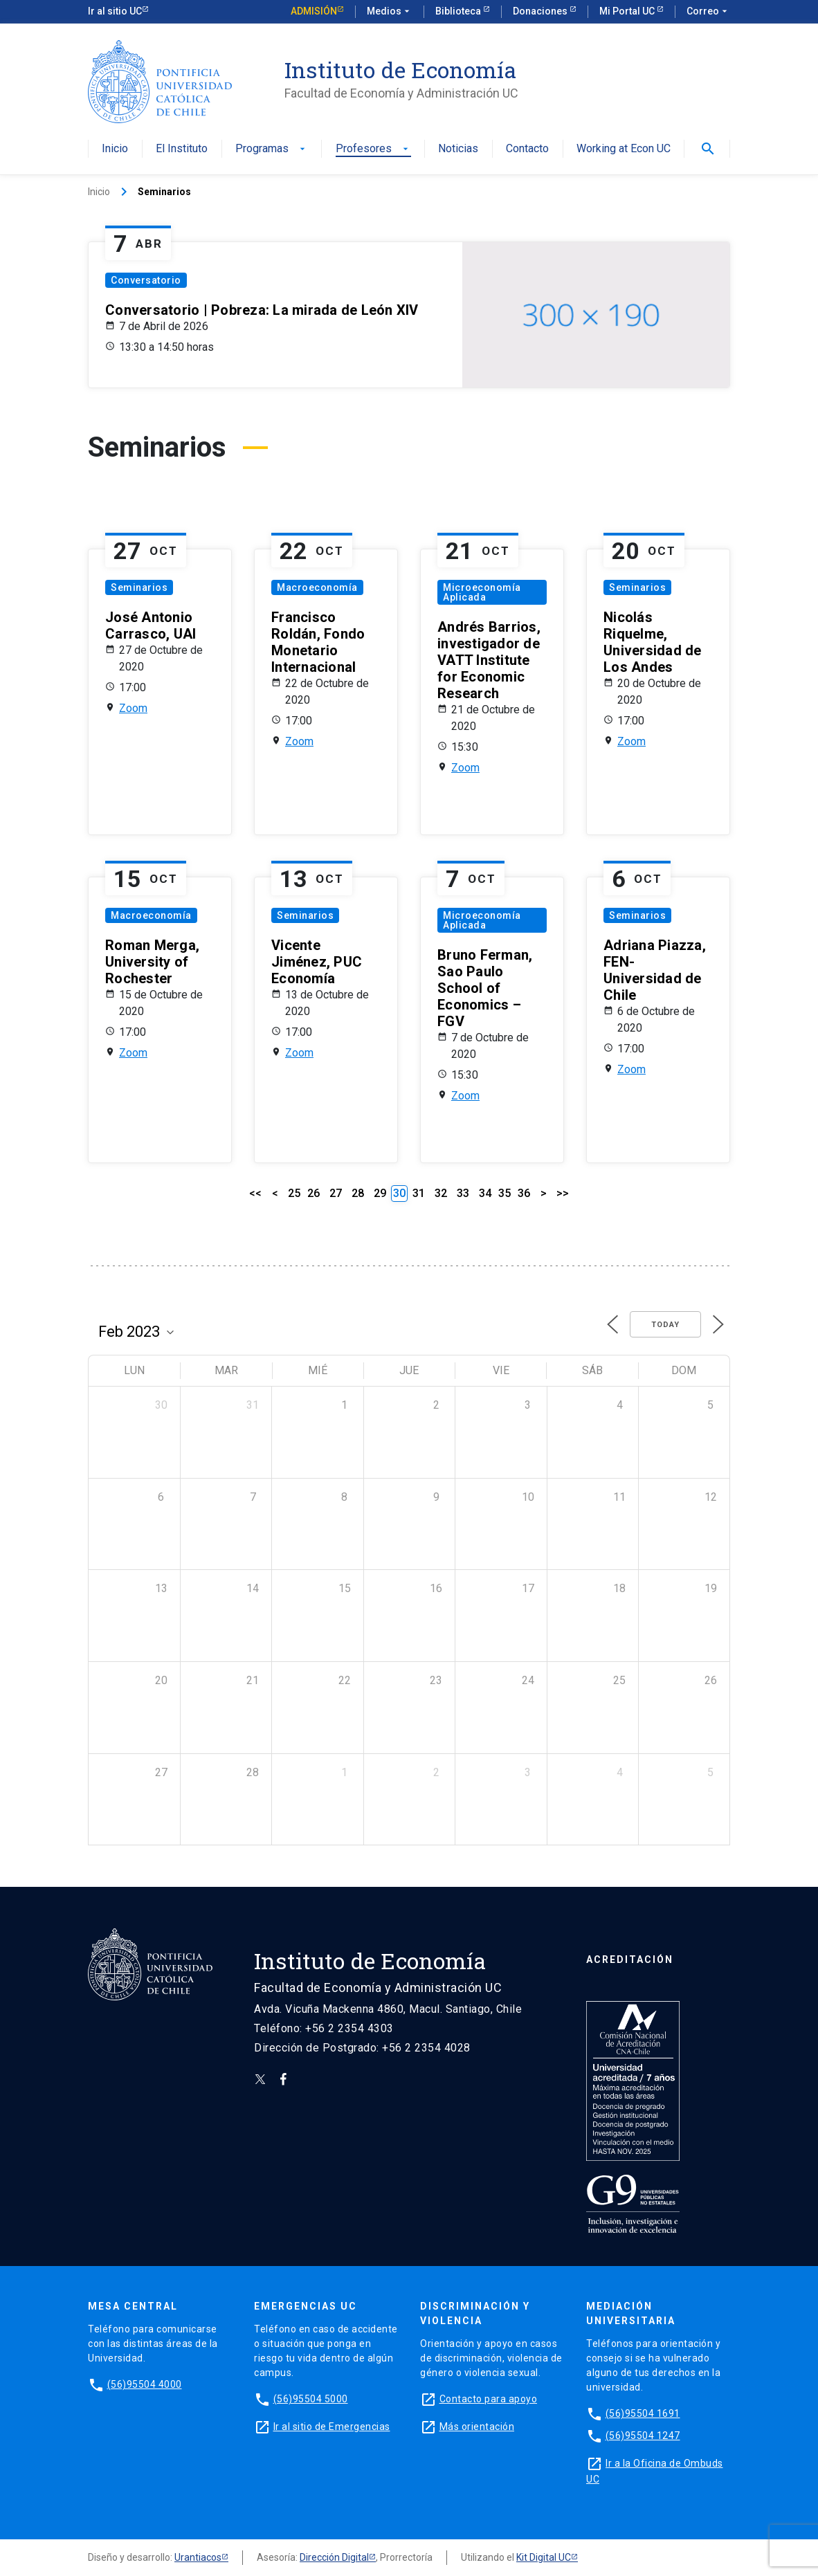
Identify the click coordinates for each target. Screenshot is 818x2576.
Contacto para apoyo (488, 2398)
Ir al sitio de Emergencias (331, 2426)
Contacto (527, 149)
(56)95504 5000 (310, 2398)
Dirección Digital (334, 2557)
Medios (389, 12)
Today (665, 1324)
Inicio (115, 149)
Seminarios (139, 587)
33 (463, 1193)
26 (313, 1193)
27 (335, 1193)
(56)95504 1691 (643, 2413)
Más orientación (477, 2426)
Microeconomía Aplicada (482, 592)
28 (358, 1193)
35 (504, 1193)
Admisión (314, 11)
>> (562, 1193)
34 (485, 1193)
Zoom (133, 708)
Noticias (458, 149)
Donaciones (541, 11)
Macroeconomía (317, 587)
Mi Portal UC (628, 11)
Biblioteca (459, 11)
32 (441, 1193)
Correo (708, 12)
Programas (271, 149)
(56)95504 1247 (643, 2435)
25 (294, 1193)
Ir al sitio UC (115, 11)
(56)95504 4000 (144, 2384)
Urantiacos (197, 2557)
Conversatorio (146, 280)
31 (418, 1193)
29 (380, 1193)
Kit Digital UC (543, 2557)
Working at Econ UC (623, 149)
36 (524, 1193)
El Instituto (182, 149)
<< (255, 1193)
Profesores (373, 149)
